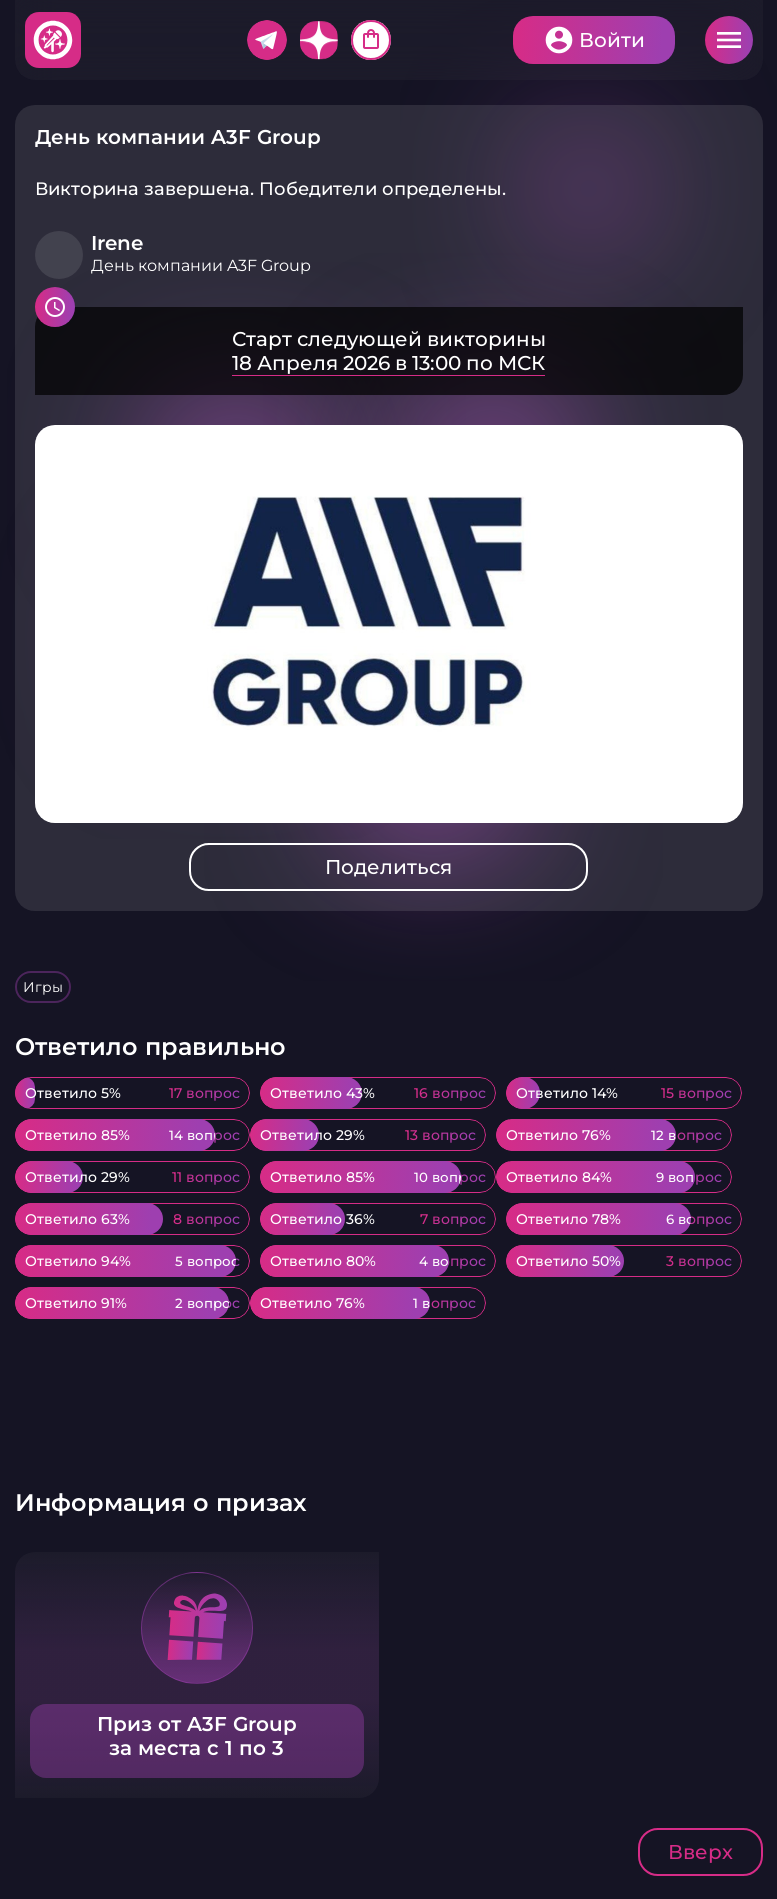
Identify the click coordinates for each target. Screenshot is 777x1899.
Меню (729, 40)
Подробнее (389, 351)
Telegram (267, 40)
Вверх (700, 1852)
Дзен (319, 40)
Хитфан (54, 40)
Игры (43, 987)
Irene (117, 243)
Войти (612, 40)
